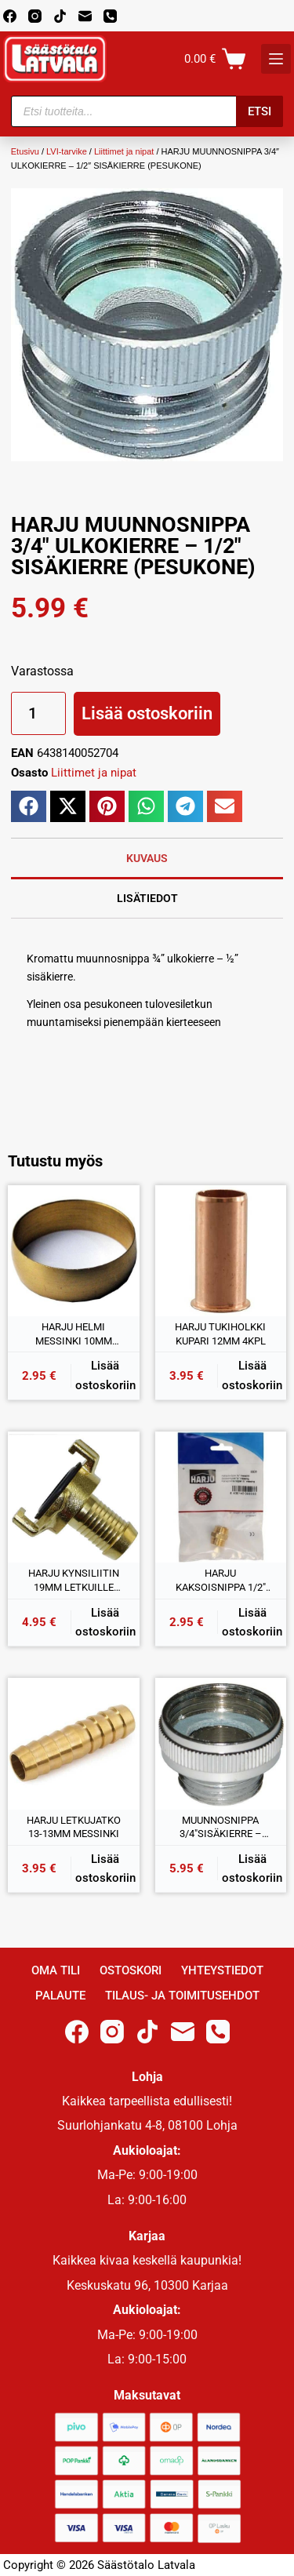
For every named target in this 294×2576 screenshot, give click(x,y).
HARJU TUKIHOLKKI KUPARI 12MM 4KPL (220, 1334)
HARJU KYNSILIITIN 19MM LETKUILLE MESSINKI (73, 1580)
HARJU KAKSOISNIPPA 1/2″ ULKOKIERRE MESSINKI (221, 1580)
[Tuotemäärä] (38, 713)
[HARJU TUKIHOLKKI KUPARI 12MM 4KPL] (221, 1251)
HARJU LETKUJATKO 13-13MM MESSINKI (74, 1827)
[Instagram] (35, 16)
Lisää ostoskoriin (147, 713)
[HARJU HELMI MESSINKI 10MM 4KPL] (74, 1251)
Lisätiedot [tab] (147, 898)
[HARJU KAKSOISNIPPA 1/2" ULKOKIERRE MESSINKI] (221, 1497)
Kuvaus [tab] (147, 858)
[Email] (85, 16)
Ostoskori (131, 1970)
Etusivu (25, 151)
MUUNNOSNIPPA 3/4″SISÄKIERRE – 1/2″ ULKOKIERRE (221, 1827)
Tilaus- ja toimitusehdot (182, 1995)
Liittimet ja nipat (124, 151)
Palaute (60, 1995)
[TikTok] (60, 16)
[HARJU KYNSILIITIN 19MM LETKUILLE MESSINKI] (74, 1497)
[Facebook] (9, 16)
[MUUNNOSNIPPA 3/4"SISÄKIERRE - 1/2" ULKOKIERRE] (221, 1744)
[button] (28, 806)
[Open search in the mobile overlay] (147, 111)
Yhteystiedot (222, 1970)
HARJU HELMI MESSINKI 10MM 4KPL (73, 1334)
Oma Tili (55, 1970)
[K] (276, 59)
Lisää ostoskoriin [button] (105, 1375)
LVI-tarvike (66, 151)
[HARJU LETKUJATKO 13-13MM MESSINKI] (74, 1744)
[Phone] (110, 16)
